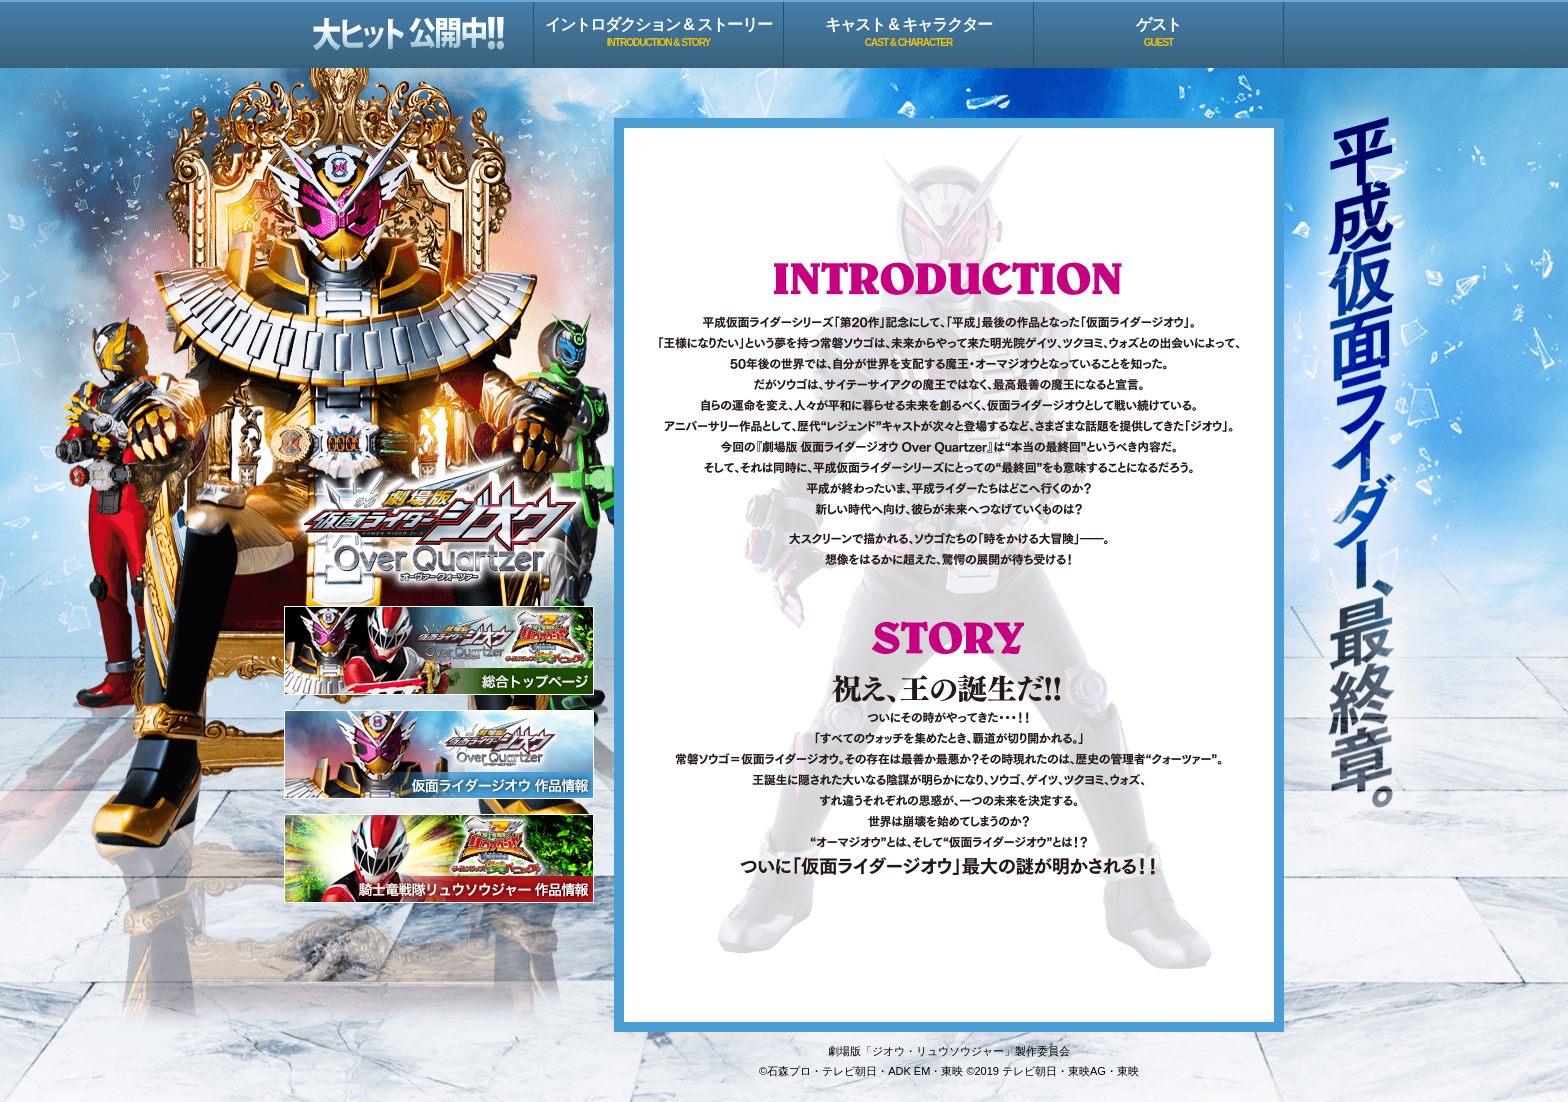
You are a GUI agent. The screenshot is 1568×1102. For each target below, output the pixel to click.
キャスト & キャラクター (908, 32)
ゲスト (1158, 32)
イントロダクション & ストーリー (658, 32)
